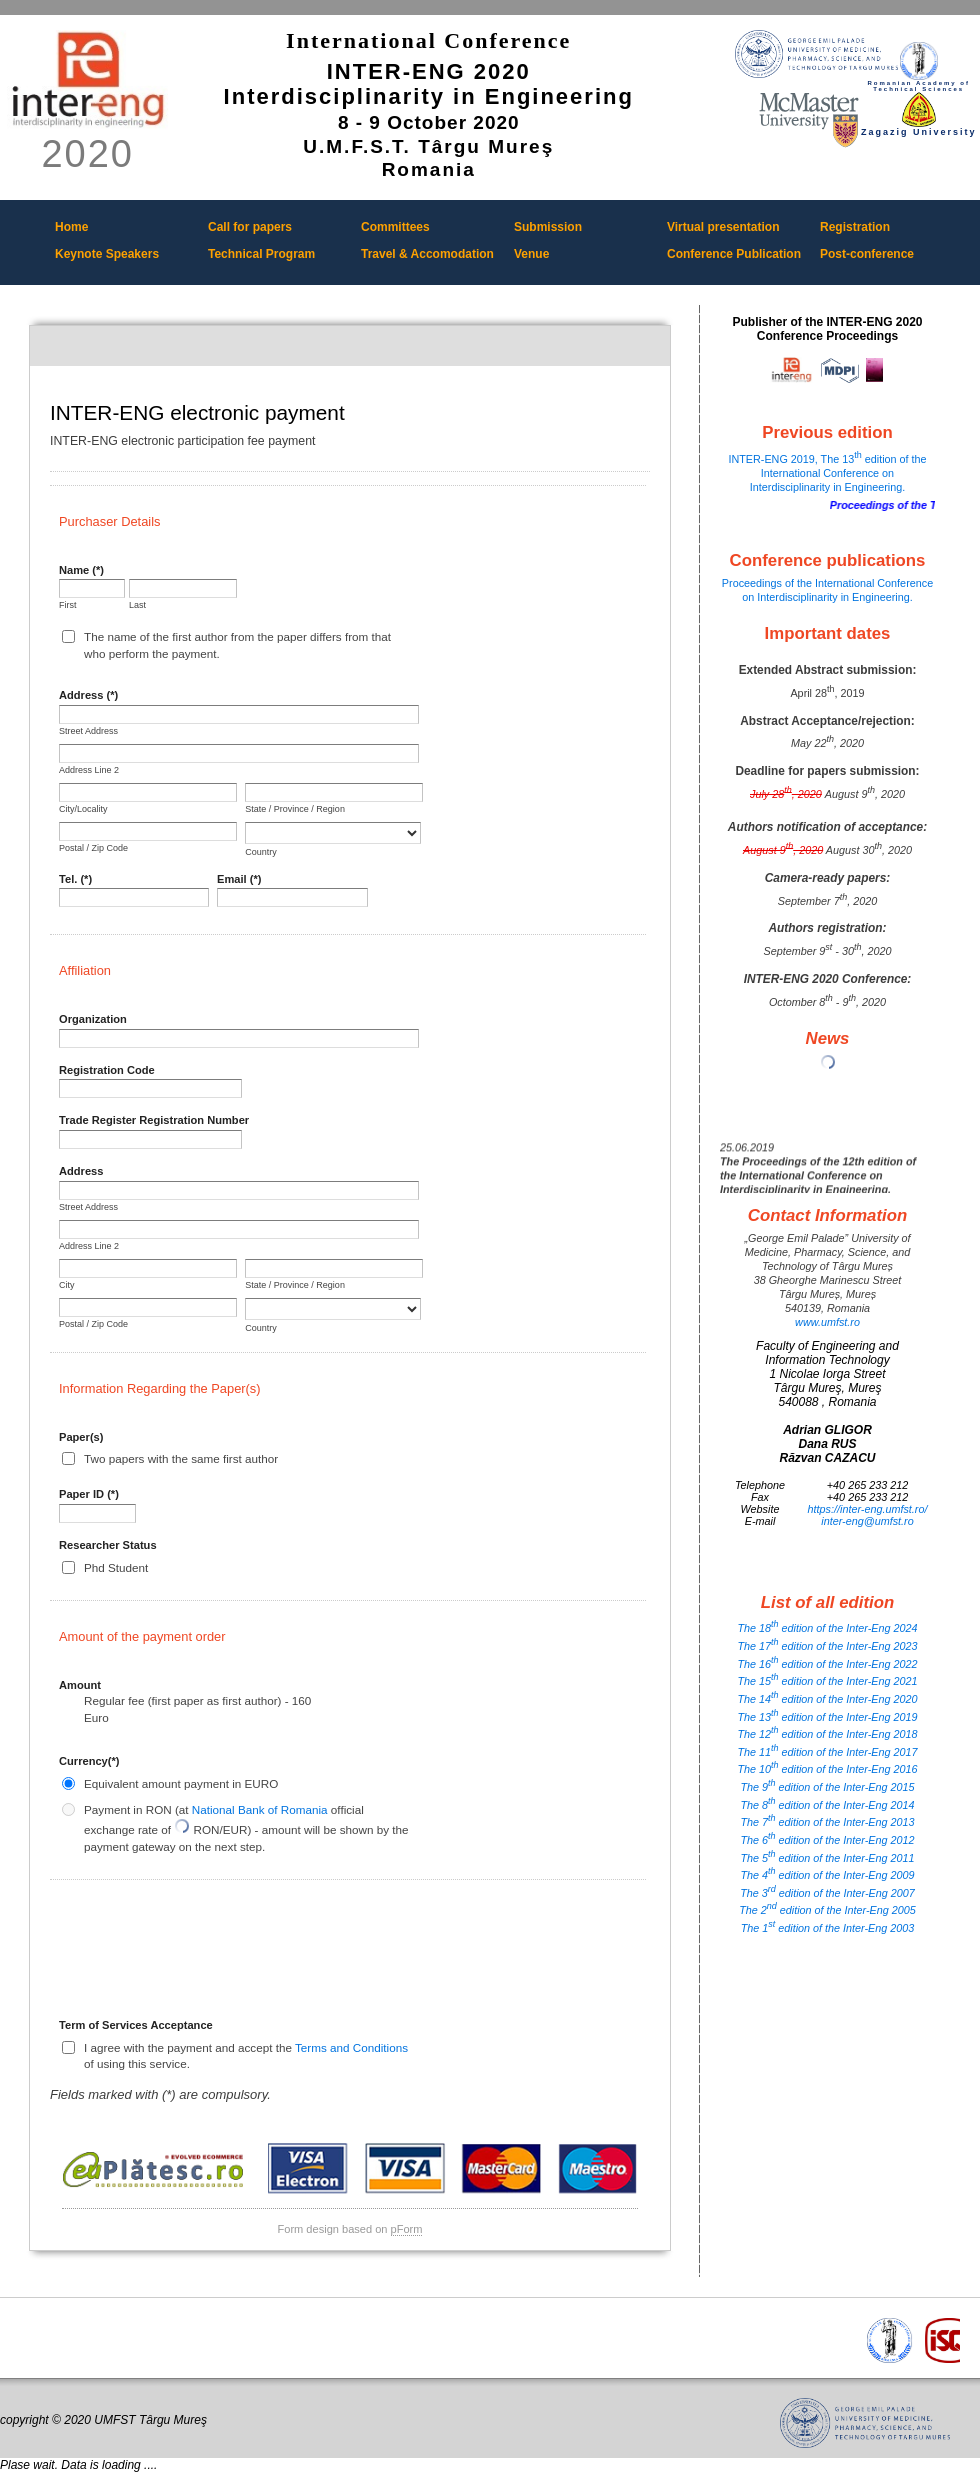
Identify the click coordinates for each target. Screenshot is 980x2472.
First (68, 605)
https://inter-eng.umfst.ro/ (868, 1509)
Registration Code (107, 1070)
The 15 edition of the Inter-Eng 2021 (827, 1681)
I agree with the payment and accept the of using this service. (246, 2055)
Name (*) (81, 570)
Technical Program (261, 254)
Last (137, 605)
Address (81, 1171)
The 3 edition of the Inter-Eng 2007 (827, 1893)
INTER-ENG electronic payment (350, 346)
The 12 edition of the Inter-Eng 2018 (827, 1734)
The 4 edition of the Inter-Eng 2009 (827, 1875)
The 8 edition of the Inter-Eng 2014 (827, 1805)
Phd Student (116, 1567)
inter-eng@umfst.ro (867, 1521)
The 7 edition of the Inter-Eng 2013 (827, 1822)
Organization (93, 1019)
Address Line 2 (89, 770)
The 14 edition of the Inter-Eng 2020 (827, 1699)
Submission (548, 227)
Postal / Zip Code (93, 848)
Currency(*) (89, 1761)
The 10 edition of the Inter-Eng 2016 (827, 1769)
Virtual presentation (723, 227)
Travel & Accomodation (427, 254)
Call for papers (250, 227)
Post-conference (867, 254)
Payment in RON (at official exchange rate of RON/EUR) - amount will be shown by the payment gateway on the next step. (246, 1828)
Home (71, 227)
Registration (855, 227)
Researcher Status (108, 1545)
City (67, 1285)
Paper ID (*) (89, 1494)
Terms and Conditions (351, 2047)
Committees (395, 227)
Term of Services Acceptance (136, 2025)
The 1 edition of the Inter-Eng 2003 (828, 1928)
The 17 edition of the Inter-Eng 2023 (827, 1646)
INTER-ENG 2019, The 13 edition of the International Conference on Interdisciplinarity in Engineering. (827, 473)
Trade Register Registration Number (154, 1120)
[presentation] (211, 1956)
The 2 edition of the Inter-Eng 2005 (827, 1910)
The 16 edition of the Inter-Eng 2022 (827, 1664)
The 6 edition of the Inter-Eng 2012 (827, 1840)
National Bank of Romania (260, 1809)
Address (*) (88, 695)
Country (261, 852)
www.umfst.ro (827, 1322)
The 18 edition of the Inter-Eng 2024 (827, 1628)
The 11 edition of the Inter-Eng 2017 (827, 1752)
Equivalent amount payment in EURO (181, 1783)
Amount (80, 1685)
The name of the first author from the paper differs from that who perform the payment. (237, 644)
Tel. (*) (75, 879)
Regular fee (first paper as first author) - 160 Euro (197, 1708)
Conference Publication (734, 254)
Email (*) (239, 879)
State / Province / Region (295, 809)
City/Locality (83, 809)
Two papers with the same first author (181, 1458)
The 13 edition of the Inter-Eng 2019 (827, 1717)
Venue (531, 254)
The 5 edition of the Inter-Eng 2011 (827, 1858)
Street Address (88, 731)
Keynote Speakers (107, 254)
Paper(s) (81, 1437)
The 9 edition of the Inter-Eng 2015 (827, 1787)
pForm (407, 2229)
